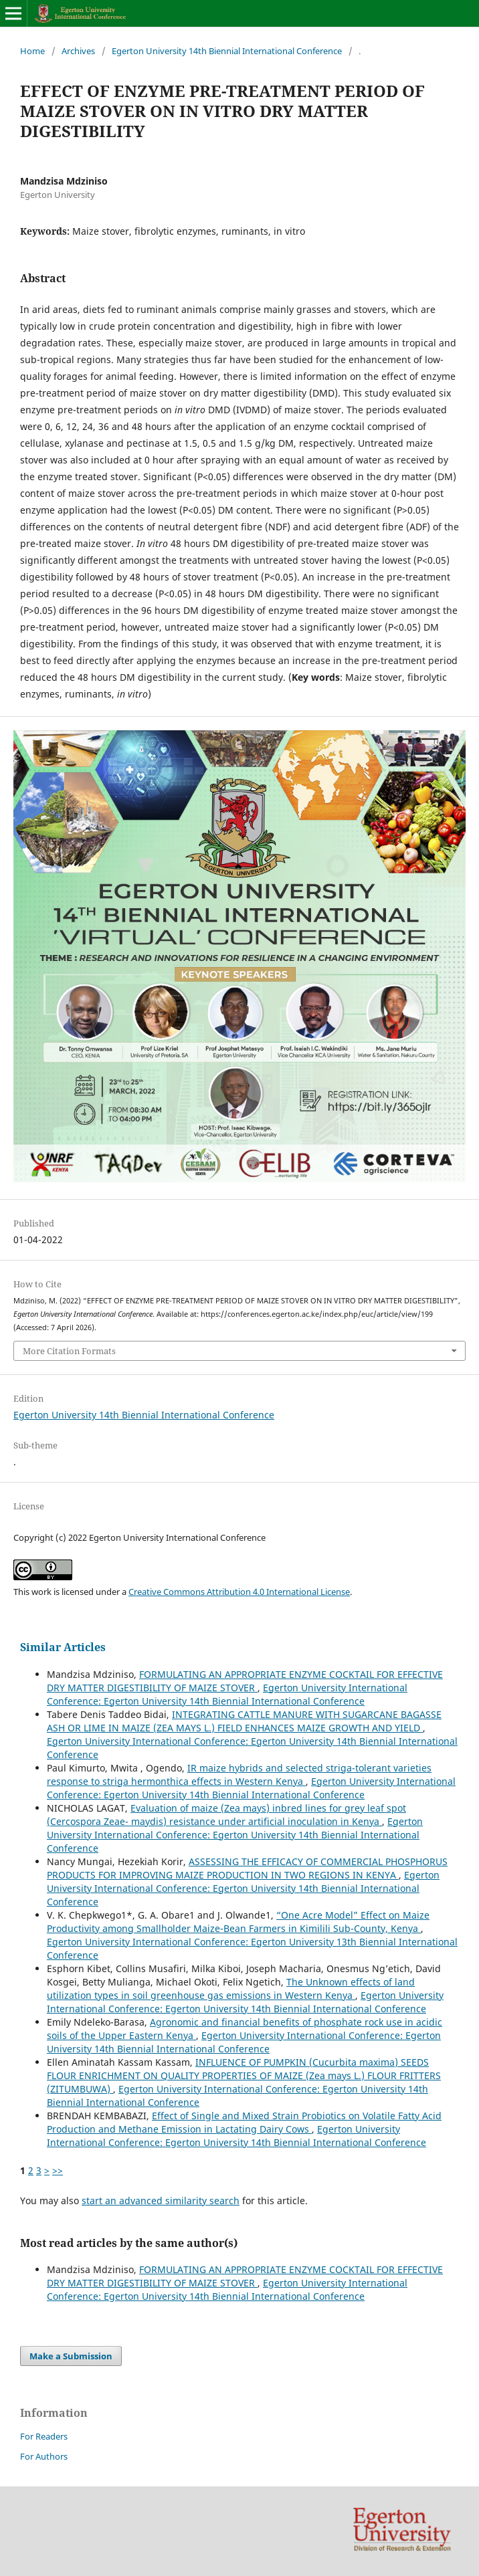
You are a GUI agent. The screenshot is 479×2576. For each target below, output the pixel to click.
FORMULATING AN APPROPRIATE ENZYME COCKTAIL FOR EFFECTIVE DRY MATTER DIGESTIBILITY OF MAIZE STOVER (245, 1681)
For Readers (44, 2436)
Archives (78, 51)
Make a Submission (70, 2356)
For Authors (44, 2456)
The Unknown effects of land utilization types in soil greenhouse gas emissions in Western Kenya (231, 1988)
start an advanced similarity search (160, 2200)
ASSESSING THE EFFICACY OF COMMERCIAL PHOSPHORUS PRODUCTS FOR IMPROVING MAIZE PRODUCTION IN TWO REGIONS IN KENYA (247, 1868)
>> (57, 2170)
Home (32, 51)
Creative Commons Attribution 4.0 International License (239, 1592)
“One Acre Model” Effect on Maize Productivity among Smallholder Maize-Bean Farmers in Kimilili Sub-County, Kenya (238, 1922)
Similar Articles (63, 1647)
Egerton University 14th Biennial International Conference (227, 51)
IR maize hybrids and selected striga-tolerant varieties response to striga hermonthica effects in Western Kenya (239, 1774)
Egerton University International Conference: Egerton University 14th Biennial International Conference (227, 1694)
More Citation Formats (69, 1351)
